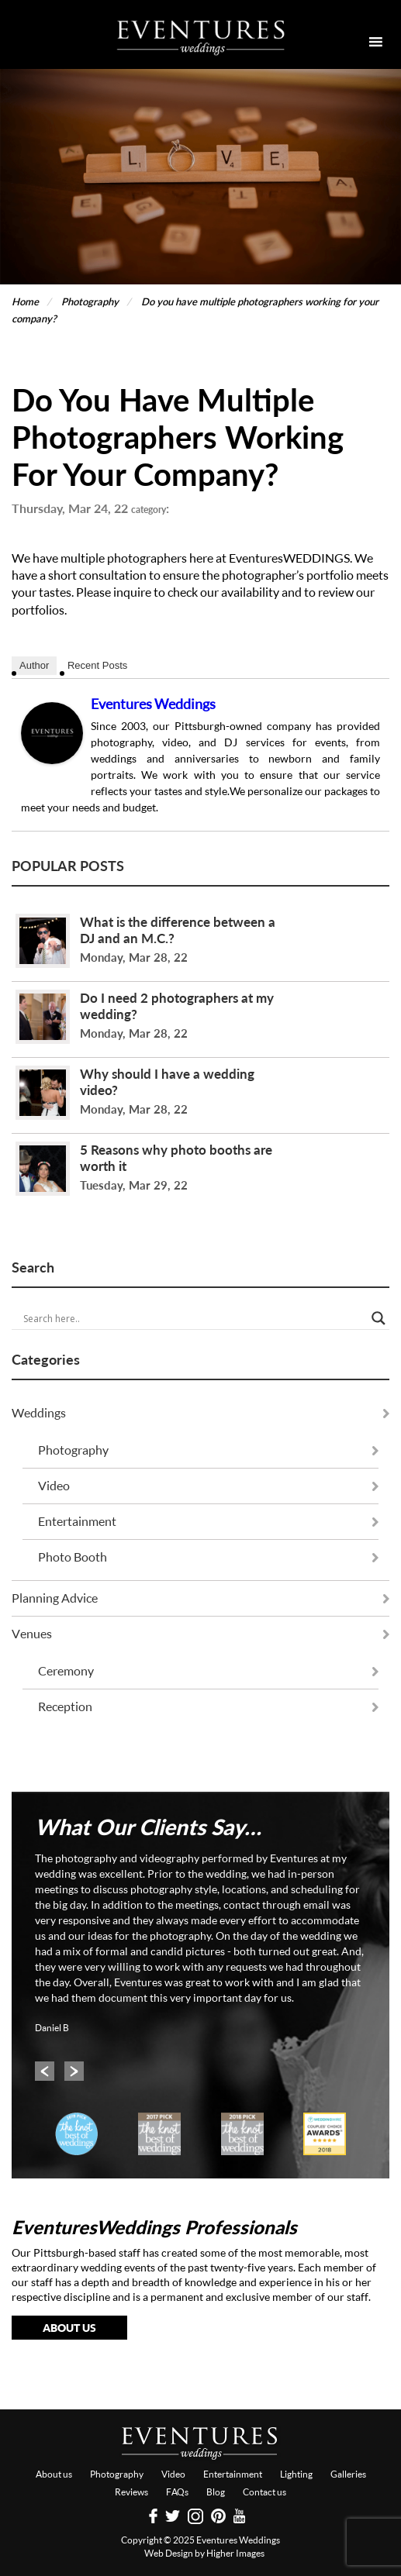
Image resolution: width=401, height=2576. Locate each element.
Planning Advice (55, 1598)
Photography (73, 1450)
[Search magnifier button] (378, 1318)
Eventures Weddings (153, 703)
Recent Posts (97, 665)
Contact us (264, 2492)
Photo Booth (72, 1557)
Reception (65, 1706)
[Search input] (193, 1318)
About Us (69, 2327)
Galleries (348, 2474)
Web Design (168, 2553)
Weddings (39, 1413)
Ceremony (66, 1671)
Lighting (296, 2474)
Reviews (131, 2492)
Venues (32, 1633)
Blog (215, 2492)
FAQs (177, 2492)
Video (54, 1485)
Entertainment (77, 1521)
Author (34, 665)
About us (54, 2474)
